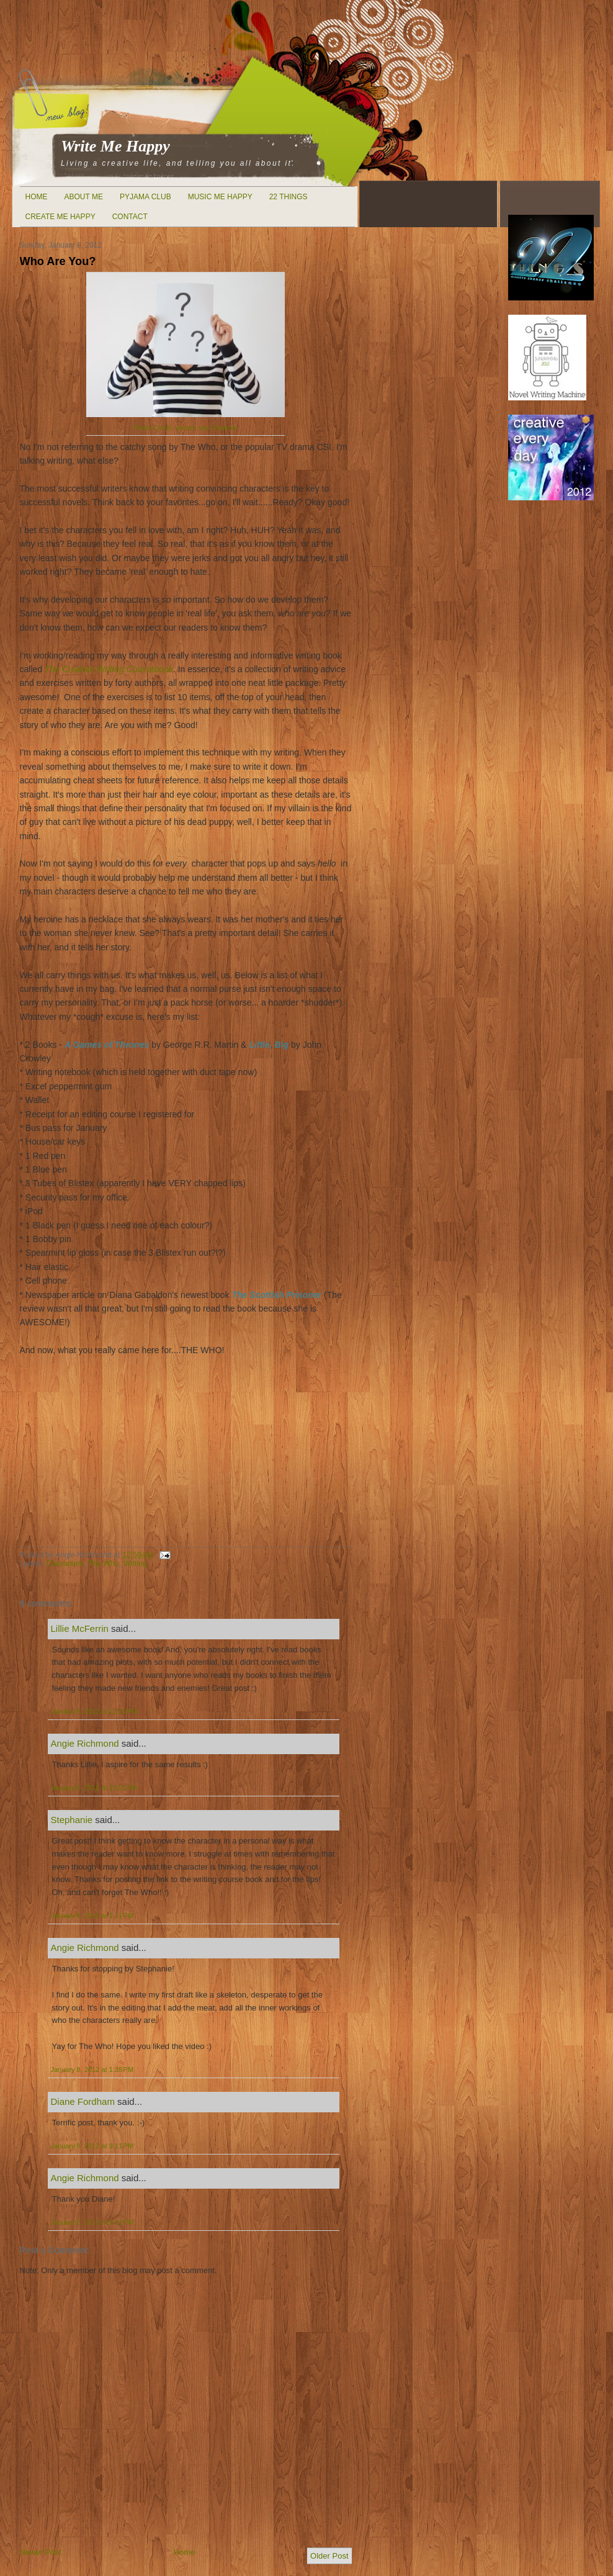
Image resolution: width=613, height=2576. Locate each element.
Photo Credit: (185, 427)
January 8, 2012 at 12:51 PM (94, 1787)
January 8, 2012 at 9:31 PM (92, 2222)
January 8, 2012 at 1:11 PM (92, 1915)
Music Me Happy (220, 196)
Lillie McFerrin (80, 1628)
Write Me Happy (115, 146)
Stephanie (72, 1819)
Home (36, 196)
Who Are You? (58, 261)
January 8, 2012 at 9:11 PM (92, 2146)
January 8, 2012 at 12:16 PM (94, 1711)
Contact (130, 216)
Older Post (329, 2555)
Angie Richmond (85, 1743)
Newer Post (40, 2552)
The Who (103, 1563)
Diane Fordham (83, 2101)
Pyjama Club (145, 196)
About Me (84, 196)
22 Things (288, 196)
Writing (135, 1563)
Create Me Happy (60, 216)
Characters (65, 1563)
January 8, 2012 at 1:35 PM (92, 2069)
